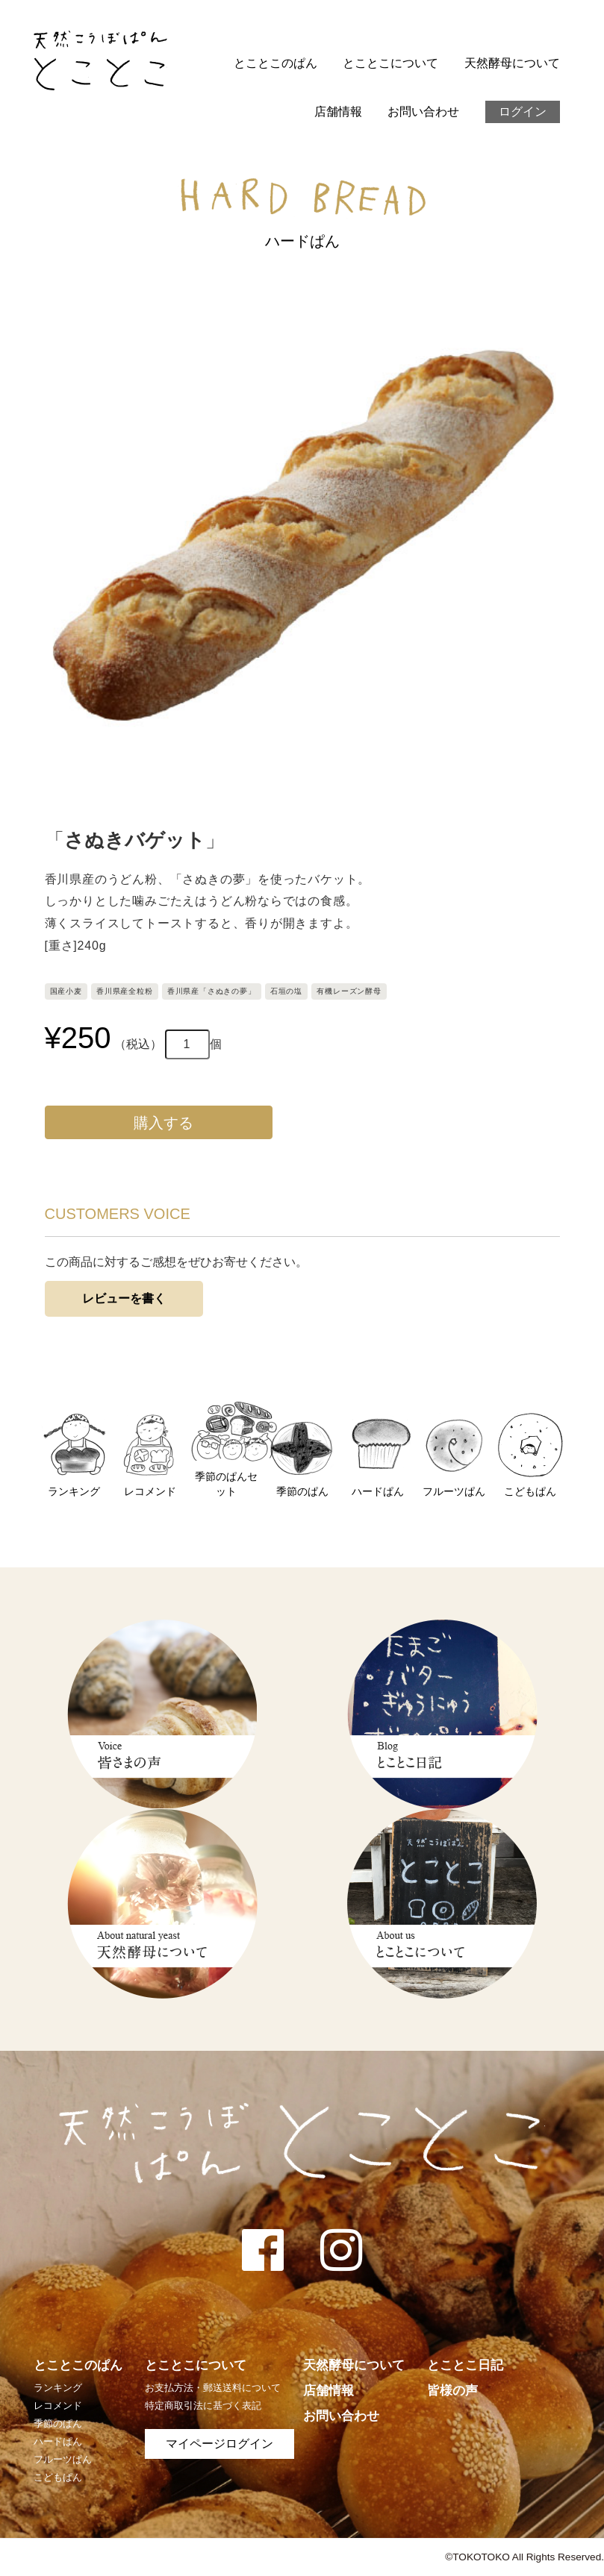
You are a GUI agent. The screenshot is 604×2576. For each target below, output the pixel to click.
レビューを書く (124, 1298)
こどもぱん (58, 2477)
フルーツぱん (63, 2459)
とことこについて (390, 63)
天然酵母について (512, 63)
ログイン (523, 111)
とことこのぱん (275, 63)
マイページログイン (219, 2443)
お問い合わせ (423, 111)
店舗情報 (338, 111)
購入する (158, 1123)
